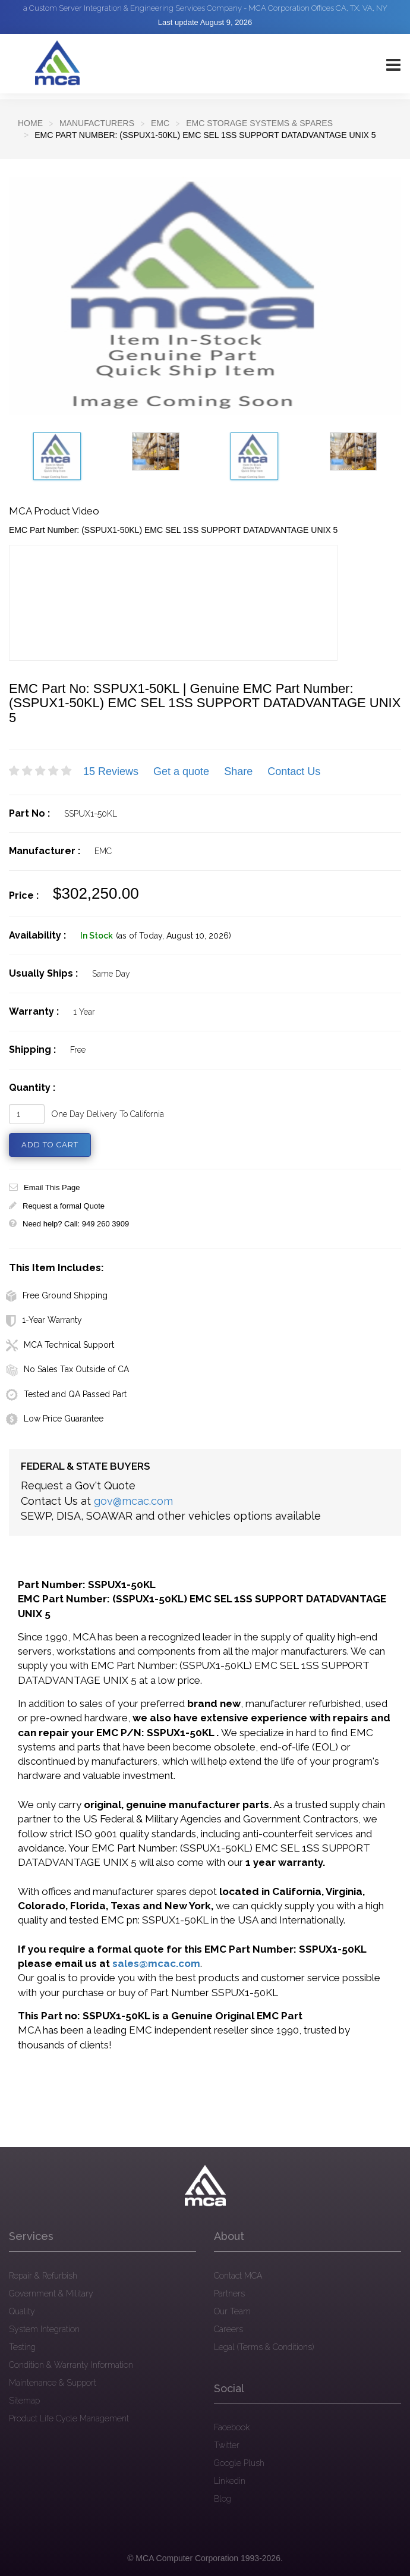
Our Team (232, 2311)
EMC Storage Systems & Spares (259, 123)
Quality (22, 2311)
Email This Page (44, 1187)
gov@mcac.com (133, 1501)
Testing (22, 2347)
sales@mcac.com (156, 1963)
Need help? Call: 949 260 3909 (69, 1223)
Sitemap (24, 2400)
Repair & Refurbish (43, 2275)
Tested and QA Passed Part (66, 1394)
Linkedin (229, 2481)
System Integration (44, 2329)
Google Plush (239, 2463)
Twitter (226, 2445)
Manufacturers (96, 123)
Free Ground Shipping (57, 1295)
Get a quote (181, 771)
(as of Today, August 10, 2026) (173, 935)
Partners (229, 2293)
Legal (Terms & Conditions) (264, 2347)
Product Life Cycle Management (69, 2418)
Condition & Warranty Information (71, 2365)
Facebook (232, 2427)
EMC (160, 123)
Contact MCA (238, 2275)
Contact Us (293, 771)
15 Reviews (110, 771)
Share (238, 771)
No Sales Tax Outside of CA (67, 1369)
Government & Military (51, 2293)
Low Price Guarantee (54, 1418)
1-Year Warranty (44, 1320)
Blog (222, 2498)
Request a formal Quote (57, 1205)
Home (30, 123)
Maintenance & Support (52, 2382)
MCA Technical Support (60, 1345)
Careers (228, 2329)
